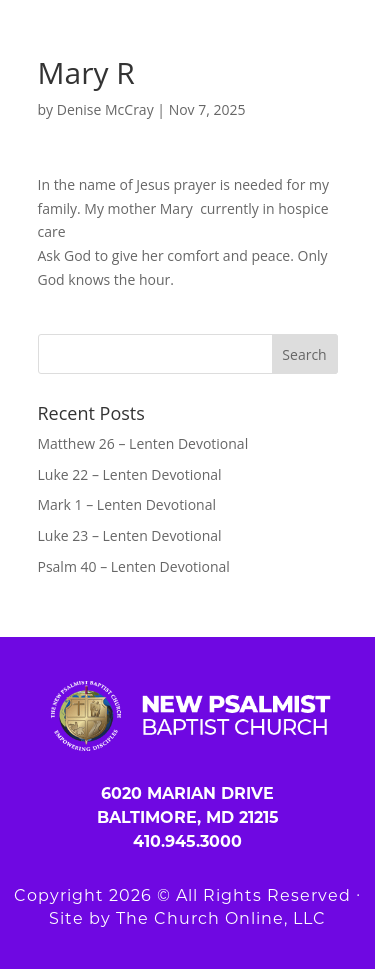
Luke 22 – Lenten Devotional (130, 474)
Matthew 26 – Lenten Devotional (143, 443)
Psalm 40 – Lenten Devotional (134, 566)
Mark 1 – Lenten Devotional (127, 504)
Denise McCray (105, 109)
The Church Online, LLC (221, 918)
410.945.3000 (187, 841)
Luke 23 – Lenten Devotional (130, 535)
